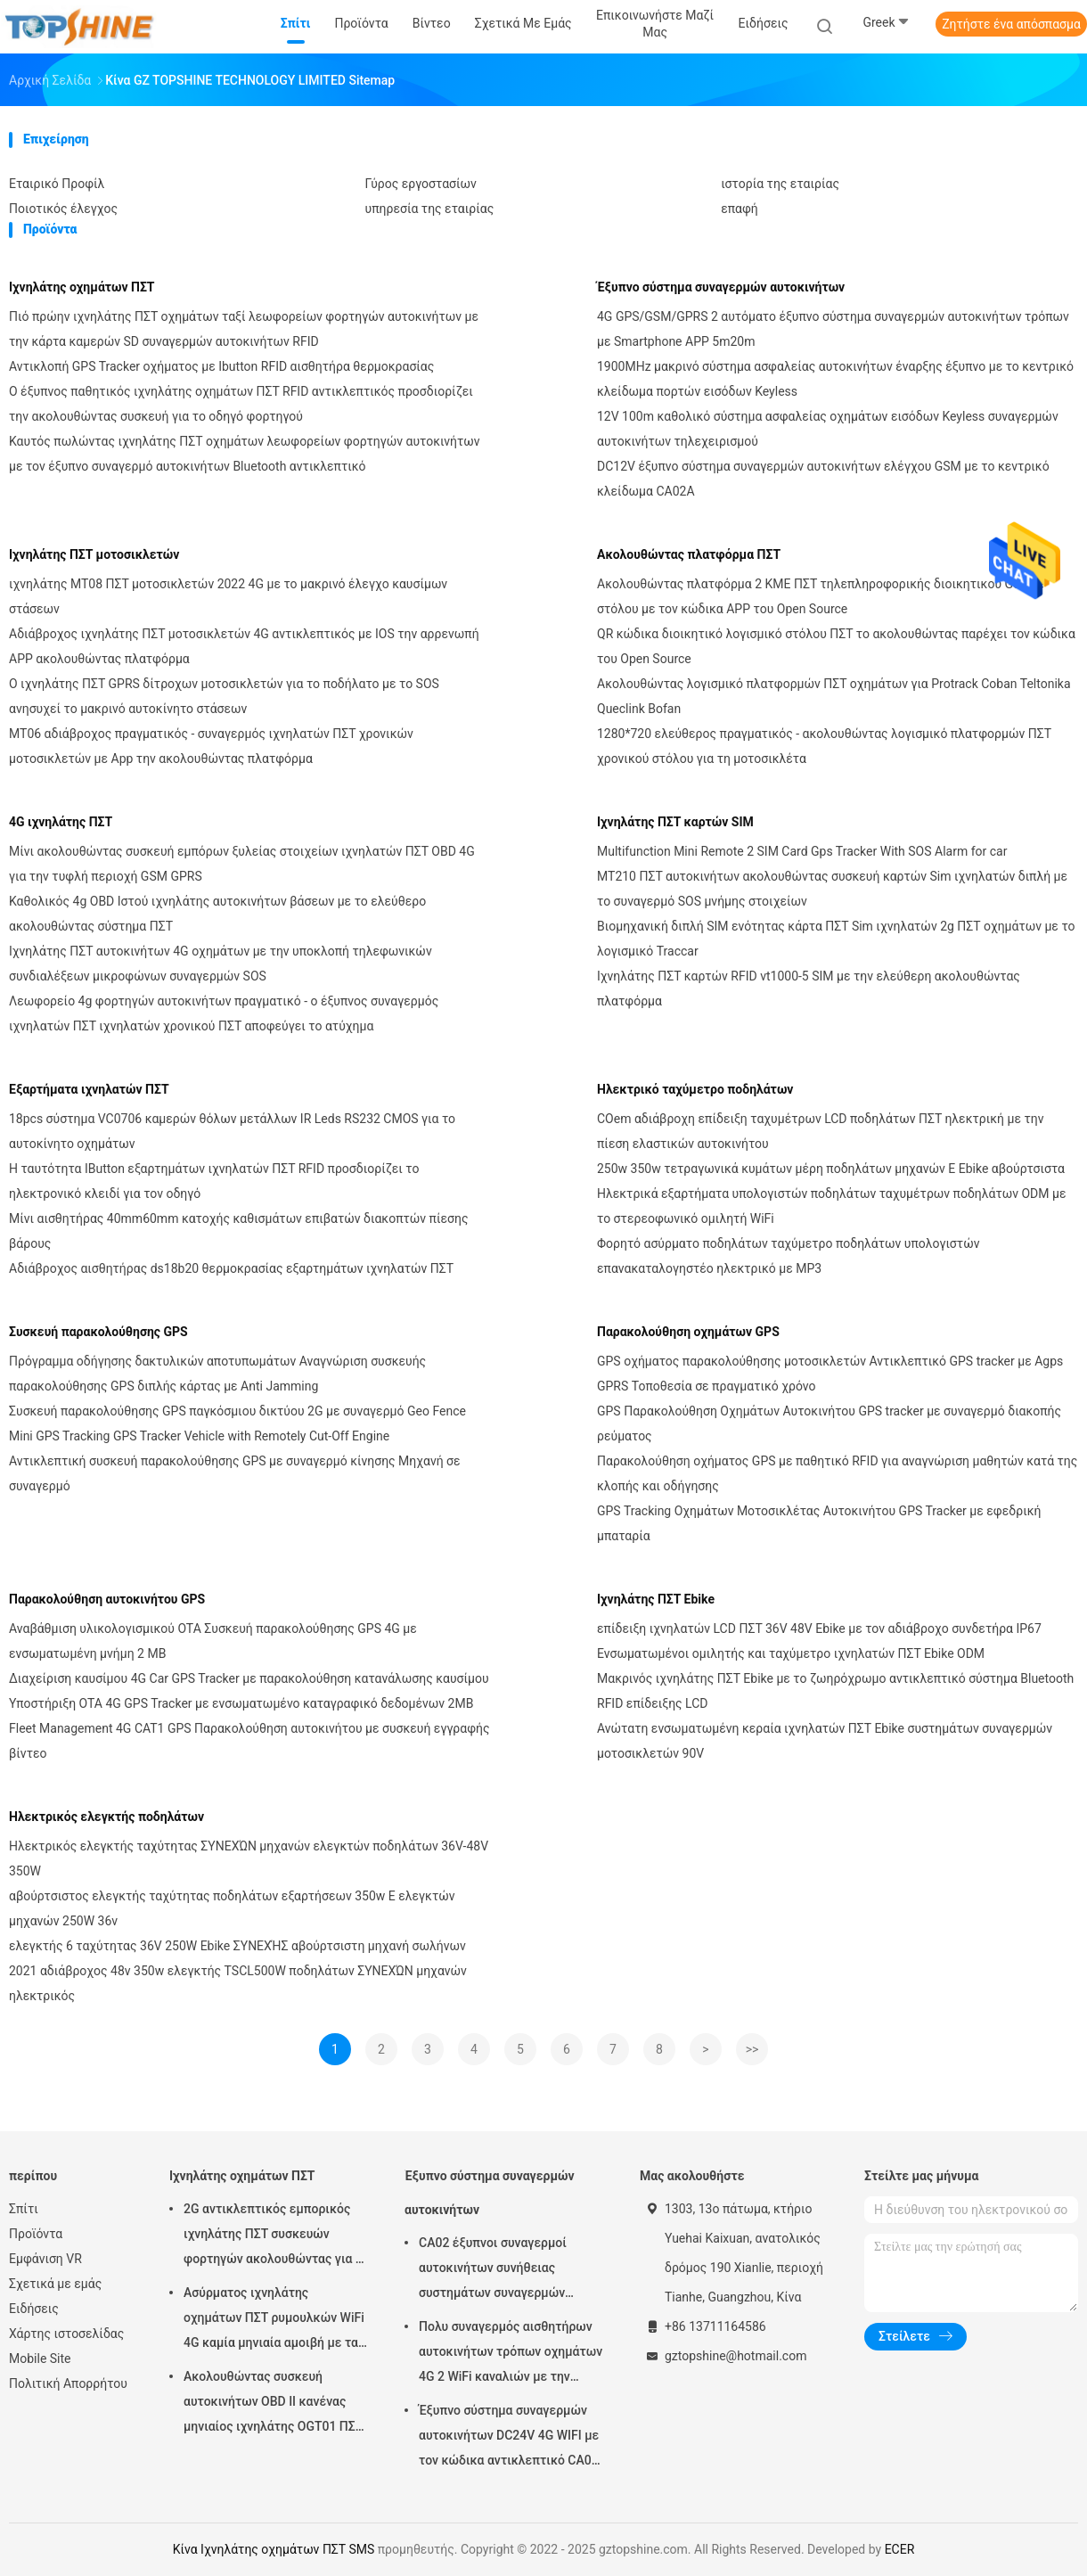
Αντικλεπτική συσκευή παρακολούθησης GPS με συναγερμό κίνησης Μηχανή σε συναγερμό (235, 1473)
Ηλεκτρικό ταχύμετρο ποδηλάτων (695, 1089)
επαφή (739, 208)
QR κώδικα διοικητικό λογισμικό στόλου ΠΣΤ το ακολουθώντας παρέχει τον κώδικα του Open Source (836, 646)
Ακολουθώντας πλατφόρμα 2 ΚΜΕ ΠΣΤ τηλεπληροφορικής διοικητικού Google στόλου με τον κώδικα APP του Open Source (820, 596)
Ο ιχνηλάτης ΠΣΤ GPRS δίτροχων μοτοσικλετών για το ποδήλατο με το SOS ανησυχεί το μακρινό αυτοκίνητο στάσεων (224, 696)
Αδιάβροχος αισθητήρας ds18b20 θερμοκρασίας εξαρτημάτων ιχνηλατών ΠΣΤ (231, 1268)
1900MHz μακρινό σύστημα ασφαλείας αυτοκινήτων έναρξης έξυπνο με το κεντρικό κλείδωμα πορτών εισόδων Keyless (835, 378)
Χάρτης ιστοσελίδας (66, 2333)
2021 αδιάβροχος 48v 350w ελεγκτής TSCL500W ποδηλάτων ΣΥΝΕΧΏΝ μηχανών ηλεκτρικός (238, 1983)
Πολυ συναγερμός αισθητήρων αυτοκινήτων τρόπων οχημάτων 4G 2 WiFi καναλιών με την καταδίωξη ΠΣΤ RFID (510, 2354)
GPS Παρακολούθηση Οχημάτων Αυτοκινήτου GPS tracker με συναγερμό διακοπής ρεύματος (829, 1423)
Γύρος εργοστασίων (421, 183)
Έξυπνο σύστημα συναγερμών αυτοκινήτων (721, 287)
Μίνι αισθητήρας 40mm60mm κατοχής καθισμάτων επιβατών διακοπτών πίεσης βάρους (238, 1231)
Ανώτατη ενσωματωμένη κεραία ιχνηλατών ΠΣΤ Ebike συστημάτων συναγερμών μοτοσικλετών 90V (824, 1740)
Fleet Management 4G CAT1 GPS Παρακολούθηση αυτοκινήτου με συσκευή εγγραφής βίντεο (249, 1740)
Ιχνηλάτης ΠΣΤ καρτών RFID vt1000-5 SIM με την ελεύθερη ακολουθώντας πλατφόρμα (808, 988)
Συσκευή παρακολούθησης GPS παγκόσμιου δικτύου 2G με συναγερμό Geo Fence (237, 1411)
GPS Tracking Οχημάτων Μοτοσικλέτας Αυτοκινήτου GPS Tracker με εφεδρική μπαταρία (819, 1523)
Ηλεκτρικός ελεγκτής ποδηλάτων (106, 1816)
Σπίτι (23, 2209)
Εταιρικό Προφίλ (56, 183)
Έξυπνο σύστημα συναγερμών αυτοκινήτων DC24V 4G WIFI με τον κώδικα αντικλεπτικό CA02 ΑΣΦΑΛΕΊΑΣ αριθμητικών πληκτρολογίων (509, 2438)
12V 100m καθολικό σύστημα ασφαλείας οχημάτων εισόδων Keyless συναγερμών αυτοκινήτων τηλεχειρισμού (827, 428)
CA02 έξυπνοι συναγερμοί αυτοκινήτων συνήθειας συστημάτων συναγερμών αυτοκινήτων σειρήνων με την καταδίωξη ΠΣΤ (505, 2270)
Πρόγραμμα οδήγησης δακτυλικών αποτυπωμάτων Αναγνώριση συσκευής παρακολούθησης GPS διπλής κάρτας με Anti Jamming (217, 1373)
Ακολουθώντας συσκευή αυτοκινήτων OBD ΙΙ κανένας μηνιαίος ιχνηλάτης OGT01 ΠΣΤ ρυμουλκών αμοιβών (273, 2404)
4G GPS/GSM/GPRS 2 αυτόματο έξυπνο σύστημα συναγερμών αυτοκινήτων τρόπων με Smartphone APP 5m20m (833, 329)
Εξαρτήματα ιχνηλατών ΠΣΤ (89, 1089)
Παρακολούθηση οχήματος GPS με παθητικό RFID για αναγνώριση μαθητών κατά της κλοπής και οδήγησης (837, 1473)
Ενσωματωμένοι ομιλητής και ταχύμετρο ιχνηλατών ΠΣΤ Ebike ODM (791, 1653)
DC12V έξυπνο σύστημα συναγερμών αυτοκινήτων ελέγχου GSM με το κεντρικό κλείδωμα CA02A (823, 478)
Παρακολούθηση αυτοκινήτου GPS (107, 1599)
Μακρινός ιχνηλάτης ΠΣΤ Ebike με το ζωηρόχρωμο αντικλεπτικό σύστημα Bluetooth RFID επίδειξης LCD (835, 1690)
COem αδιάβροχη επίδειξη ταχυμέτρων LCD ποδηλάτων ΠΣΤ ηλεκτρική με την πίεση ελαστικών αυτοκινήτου (820, 1131)
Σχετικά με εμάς (55, 2284)
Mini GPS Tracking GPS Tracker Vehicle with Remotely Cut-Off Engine (199, 1436)
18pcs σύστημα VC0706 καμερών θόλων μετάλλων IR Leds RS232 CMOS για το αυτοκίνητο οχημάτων (232, 1131)
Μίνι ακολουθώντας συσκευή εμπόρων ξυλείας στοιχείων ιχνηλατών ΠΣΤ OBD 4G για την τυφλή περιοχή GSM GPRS (242, 863)
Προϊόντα (35, 2234)
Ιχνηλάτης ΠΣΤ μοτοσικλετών (94, 554)
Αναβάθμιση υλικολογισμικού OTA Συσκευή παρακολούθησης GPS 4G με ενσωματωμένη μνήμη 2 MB (213, 1641)
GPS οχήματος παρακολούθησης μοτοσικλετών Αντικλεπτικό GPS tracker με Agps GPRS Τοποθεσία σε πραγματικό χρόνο (830, 1373)
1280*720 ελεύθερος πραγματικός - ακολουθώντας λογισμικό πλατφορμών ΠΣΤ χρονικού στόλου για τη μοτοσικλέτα (824, 746)
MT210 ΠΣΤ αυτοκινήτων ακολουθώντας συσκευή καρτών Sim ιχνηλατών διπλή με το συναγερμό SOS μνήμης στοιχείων (832, 888)
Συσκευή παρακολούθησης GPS (98, 1332)
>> (752, 2049)
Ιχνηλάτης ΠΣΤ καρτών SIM (675, 822)
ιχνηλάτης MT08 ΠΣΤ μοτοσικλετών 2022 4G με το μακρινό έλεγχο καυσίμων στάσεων (228, 596)
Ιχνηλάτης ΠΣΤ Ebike (656, 1599)
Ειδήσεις (34, 2308)
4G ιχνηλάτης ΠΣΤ (60, 822)
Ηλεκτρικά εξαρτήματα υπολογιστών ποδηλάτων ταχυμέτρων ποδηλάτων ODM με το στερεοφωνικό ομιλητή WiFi (831, 1206)
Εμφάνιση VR (45, 2259)
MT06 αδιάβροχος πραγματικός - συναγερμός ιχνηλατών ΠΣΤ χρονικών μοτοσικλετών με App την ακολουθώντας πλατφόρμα (211, 746)
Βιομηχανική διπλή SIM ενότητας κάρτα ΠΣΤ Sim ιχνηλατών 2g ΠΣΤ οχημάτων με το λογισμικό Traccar (836, 938)
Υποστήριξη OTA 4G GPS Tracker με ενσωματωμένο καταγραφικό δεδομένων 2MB (241, 1703)
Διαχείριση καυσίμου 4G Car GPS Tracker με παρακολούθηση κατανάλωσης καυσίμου (249, 1678)
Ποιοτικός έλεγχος (63, 208)
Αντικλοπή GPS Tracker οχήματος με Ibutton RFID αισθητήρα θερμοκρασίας (221, 366)
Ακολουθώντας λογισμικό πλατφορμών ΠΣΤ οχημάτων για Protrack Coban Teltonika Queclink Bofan (834, 696)
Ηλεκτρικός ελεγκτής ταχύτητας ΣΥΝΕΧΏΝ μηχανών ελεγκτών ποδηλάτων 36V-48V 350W (248, 1858)
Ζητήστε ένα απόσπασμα (1011, 24)
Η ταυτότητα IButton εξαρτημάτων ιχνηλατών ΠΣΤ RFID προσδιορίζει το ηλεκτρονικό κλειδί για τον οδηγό (214, 1181)
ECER (900, 2549)
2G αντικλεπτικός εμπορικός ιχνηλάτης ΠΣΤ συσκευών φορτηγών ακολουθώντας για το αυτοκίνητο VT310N (276, 2236)
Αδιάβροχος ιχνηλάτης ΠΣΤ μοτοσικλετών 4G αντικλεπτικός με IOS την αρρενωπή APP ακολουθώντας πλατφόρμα (244, 646)
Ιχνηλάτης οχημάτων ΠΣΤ (82, 287)
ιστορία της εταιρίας (780, 183)
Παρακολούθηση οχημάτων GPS (688, 1332)
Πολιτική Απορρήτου (68, 2383)
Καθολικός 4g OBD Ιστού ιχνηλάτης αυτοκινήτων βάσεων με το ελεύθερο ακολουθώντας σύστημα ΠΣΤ (217, 913)
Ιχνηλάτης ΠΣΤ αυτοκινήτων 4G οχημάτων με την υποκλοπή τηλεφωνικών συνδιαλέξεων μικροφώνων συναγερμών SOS (220, 963)
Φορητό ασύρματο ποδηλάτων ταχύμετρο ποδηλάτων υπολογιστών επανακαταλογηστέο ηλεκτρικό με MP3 (788, 1256)
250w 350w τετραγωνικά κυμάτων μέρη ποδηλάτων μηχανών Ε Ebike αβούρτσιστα (831, 1168)
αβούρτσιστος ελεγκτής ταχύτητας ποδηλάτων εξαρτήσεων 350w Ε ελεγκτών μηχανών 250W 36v (232, 1908)
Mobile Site (40, 2358)
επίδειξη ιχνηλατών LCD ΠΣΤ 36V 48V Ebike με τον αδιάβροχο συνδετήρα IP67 (819, 1628)
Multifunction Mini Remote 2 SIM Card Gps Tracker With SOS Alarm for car (802, 851)
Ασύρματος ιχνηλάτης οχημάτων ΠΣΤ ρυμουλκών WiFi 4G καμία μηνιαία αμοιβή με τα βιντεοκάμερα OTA (274, 2320)
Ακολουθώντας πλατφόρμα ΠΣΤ (689, 554)
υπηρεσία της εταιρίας (429, 208)
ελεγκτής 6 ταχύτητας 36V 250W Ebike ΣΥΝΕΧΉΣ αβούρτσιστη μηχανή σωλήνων (237, 1946)
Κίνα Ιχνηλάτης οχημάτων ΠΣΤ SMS (274, 2549)
